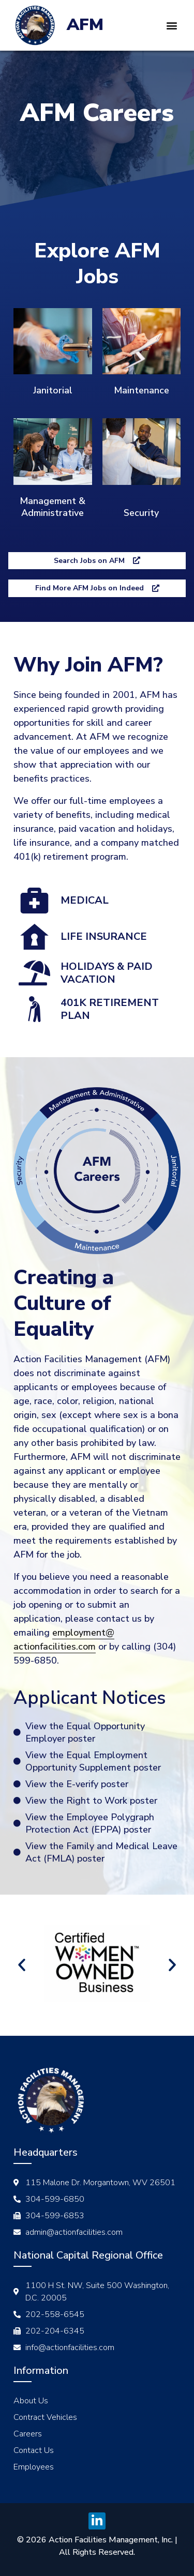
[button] (172, 25)
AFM (85, 24)
